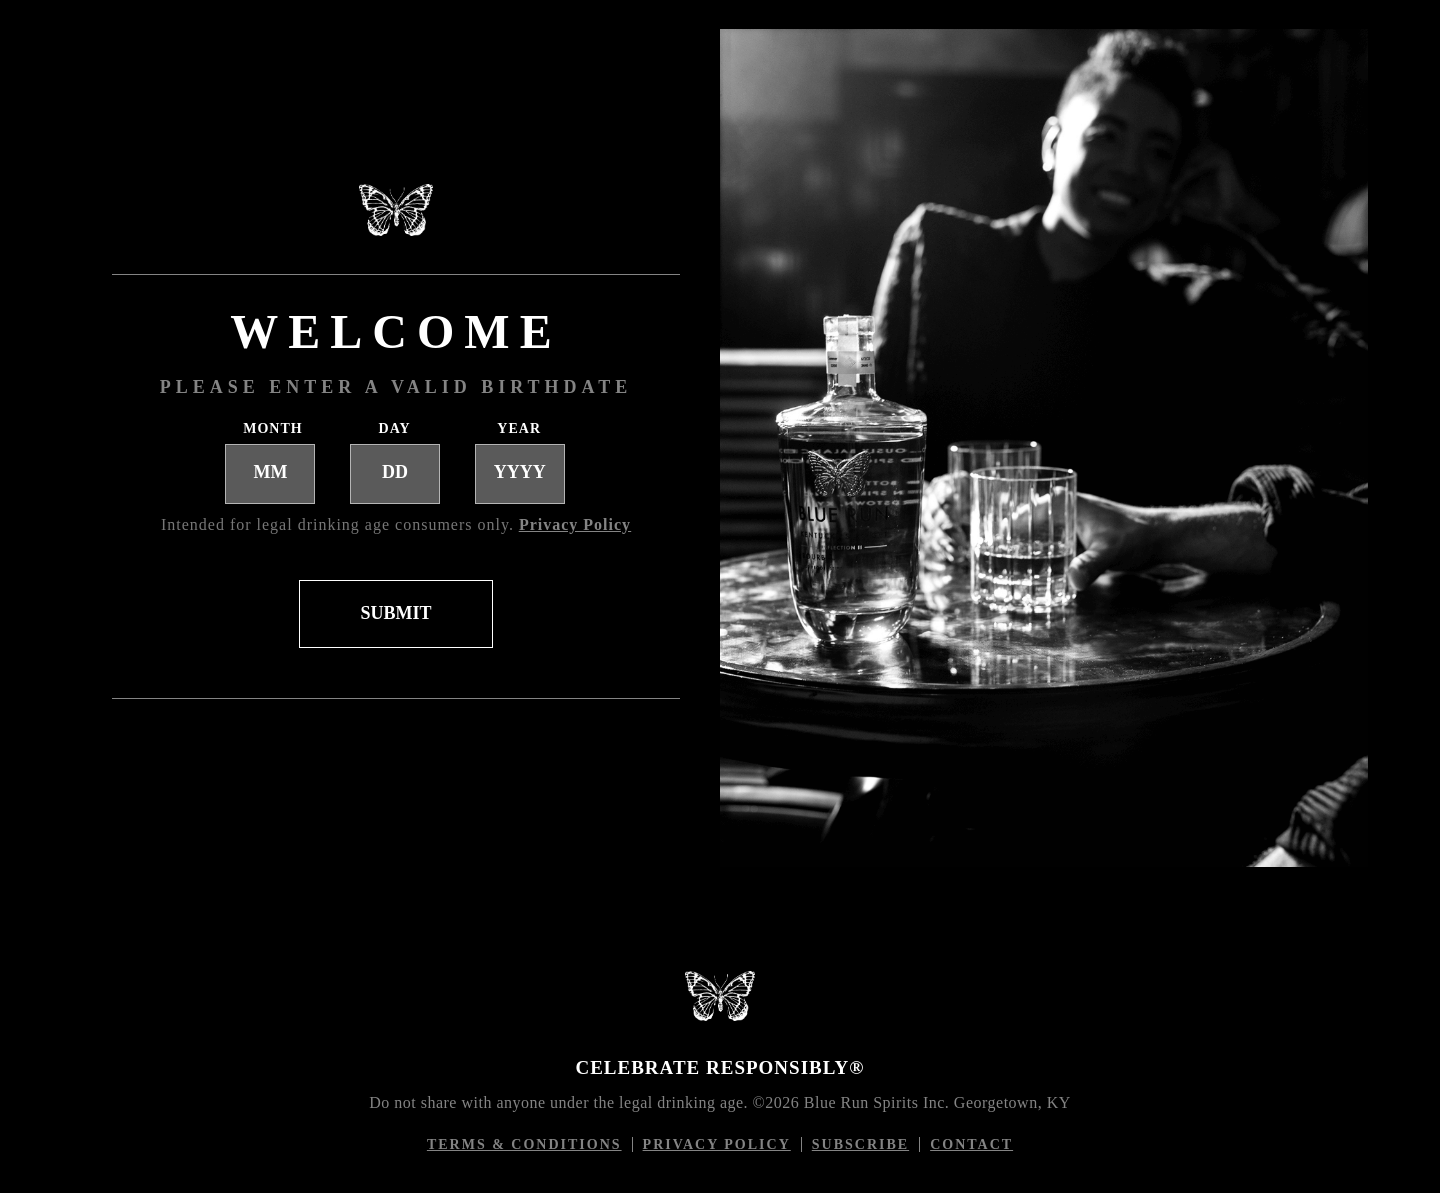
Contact (971, 1144)
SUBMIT (395, 613)
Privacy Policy (722, 1144)
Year (519, 428)
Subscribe (860, 1144)
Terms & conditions (530, 1144)
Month (269, 428)
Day (395, 428)
